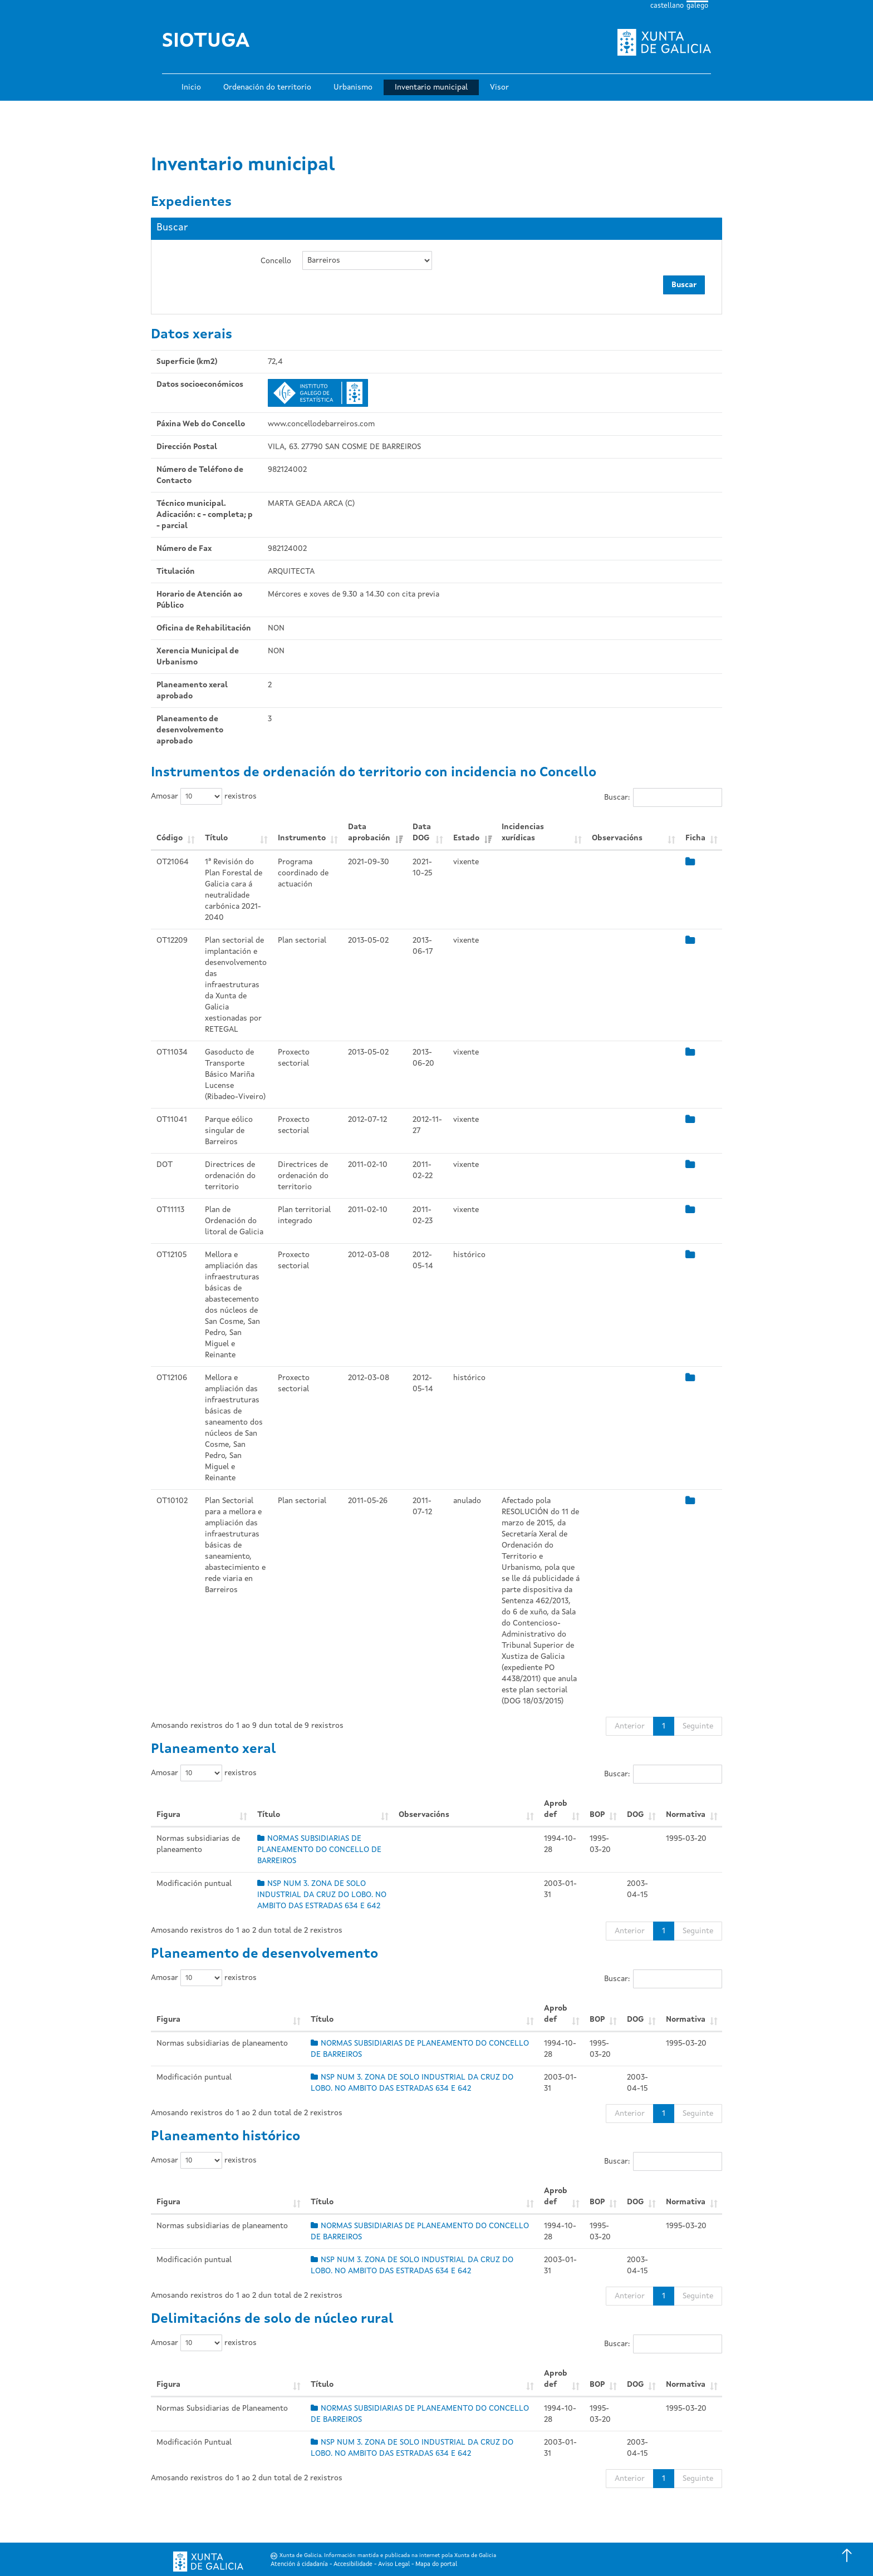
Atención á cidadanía (299, 2565)
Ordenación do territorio (267, 87)
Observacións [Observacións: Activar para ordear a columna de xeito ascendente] (617, 838)
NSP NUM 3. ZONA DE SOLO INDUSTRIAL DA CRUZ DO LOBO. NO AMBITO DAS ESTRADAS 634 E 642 (321, 1895)
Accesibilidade (352, 2565)
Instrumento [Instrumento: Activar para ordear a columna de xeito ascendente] (302, 838)
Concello (276, 261)
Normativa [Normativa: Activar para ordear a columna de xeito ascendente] (685, 1815)
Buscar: (663, 797)
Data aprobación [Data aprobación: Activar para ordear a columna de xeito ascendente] (369, 832)
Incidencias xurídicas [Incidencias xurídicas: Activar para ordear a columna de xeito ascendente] (523, 832)
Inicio (191, 87)
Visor (499, 87)
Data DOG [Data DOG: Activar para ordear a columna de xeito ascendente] (422, 832)
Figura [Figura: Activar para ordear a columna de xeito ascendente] (168, 1815)
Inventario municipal (431, 87)
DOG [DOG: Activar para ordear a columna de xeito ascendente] (635, 1815)
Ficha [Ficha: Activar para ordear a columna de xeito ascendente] (695, 838)
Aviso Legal (394, 2565)
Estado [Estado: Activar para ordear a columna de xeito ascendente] (466, 838)
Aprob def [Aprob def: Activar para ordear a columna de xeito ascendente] (555, 1809)
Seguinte (698, 1726)
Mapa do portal (436, 2565)
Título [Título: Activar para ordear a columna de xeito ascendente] (216, 838)
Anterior (630, 1726)
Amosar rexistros (204, 796)
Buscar (684, 285)
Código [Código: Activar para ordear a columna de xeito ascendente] (169, 838)
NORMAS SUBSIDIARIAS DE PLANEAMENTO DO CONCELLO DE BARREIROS (319, 1850)
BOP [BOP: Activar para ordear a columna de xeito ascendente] (597, 1815)
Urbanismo (352, 87)
